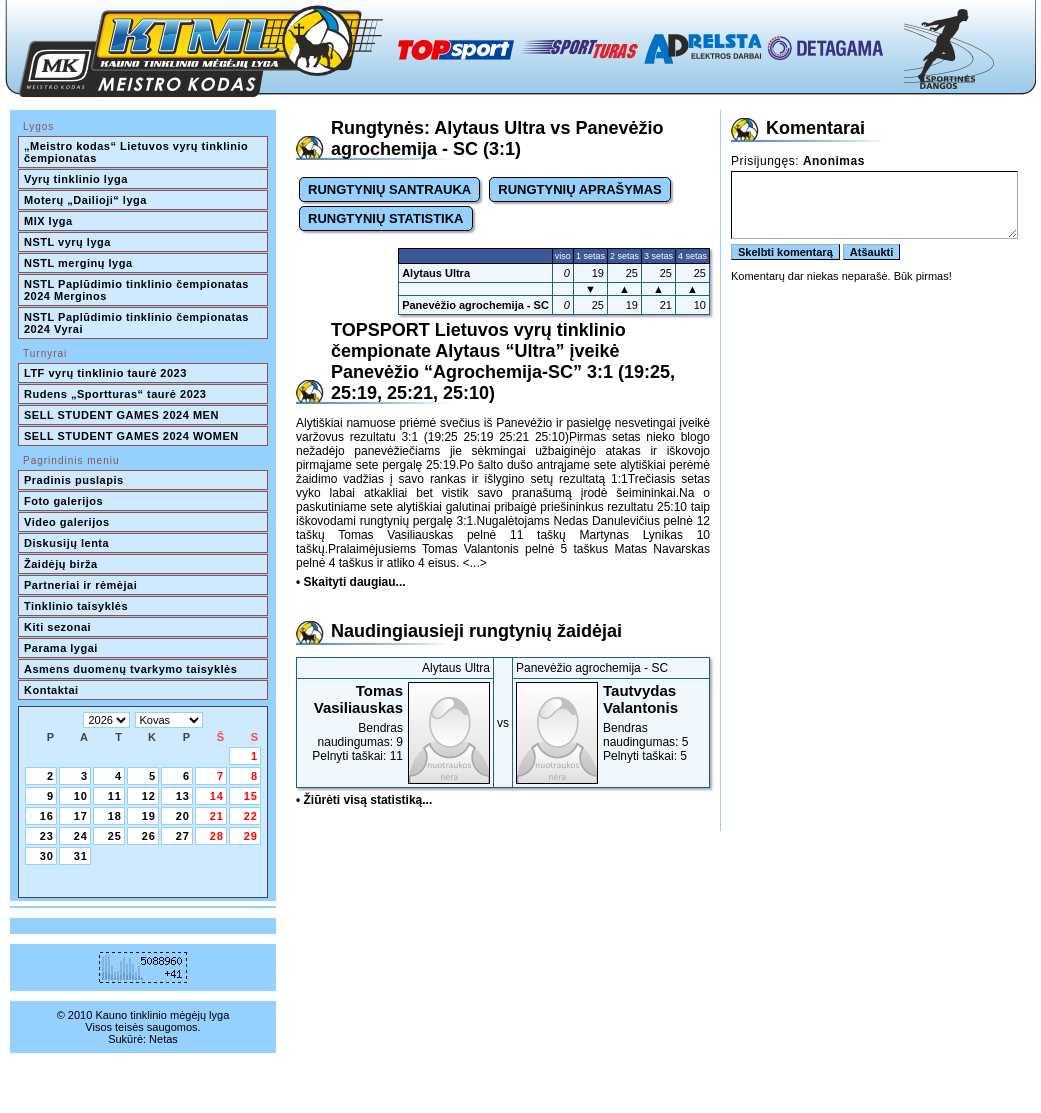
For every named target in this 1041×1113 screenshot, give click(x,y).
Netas (163, 1039)
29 (251, 836)
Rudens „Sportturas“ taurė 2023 (115, 394)
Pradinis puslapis (74, 480)
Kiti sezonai (57, 627)
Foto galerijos (63, 501)
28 (217, 836)
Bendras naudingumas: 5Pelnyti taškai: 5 (611, 722)
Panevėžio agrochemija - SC (475, 305)
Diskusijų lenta (66, 543)
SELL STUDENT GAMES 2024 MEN (121, 415)
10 (81, 796)
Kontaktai (51, 690)
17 (81, 816)
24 (81, 836)
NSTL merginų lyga (78, 263)
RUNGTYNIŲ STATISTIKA (386, 218)
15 (251, 796)
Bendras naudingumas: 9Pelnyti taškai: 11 (395, 722)
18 (115, 816)
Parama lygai (61, 648)
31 (81, 856)
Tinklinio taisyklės (76, 606)
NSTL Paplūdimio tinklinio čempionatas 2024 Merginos (138, 290)
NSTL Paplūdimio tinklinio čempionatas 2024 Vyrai (138, 323)
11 (115, 796)
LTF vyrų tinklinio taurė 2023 (105, 373)
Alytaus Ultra (436, 273)
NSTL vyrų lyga (67, 242)
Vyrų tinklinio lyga (76, 179)
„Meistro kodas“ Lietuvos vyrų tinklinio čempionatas (138, 152)
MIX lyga (48, 221)
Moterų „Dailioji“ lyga (85, 200)
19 (149, 816)
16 (47, 816)
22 (251, 816)
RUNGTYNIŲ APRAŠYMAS (579, 189)
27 (183, 836)
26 (149, 836)
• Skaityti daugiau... (351, 582)
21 (217, 816)
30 (47, 856)
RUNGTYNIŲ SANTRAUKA (389, 189)
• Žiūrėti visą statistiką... (364, 800)
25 (115, 836)
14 (217, 796)
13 (183, 796)
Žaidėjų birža (61, 564)
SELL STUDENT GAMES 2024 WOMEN (131, 436)
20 (183, 816)
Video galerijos (67, 522)
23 (47, 836)
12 (149, 796)
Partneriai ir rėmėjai (80, 585)
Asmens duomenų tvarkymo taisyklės (130, 669)
